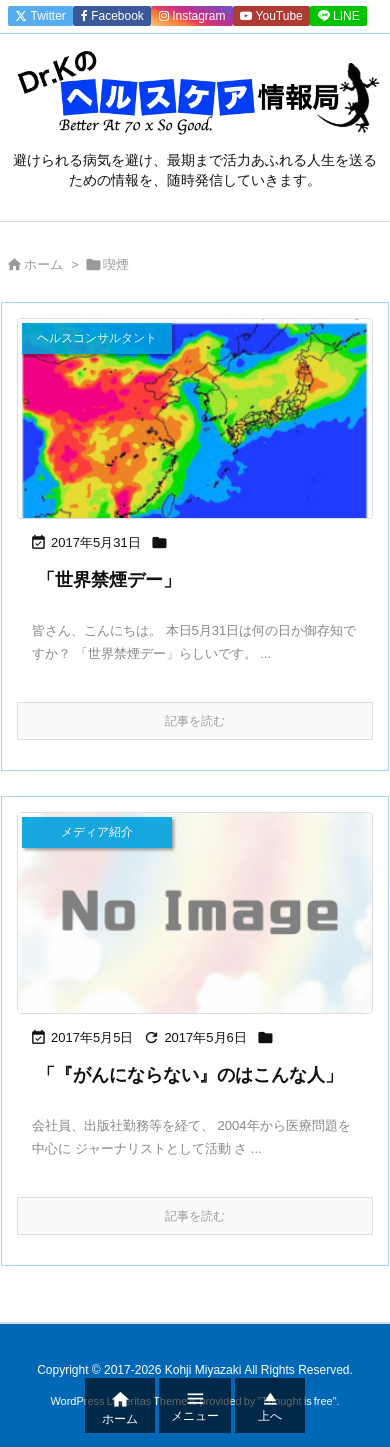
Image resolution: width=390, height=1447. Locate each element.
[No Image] (195, 912)
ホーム (43, 264)
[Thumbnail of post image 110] (195, 418)
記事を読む (195, 721)
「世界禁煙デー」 (109, 580)
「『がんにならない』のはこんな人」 (190, 1075)
